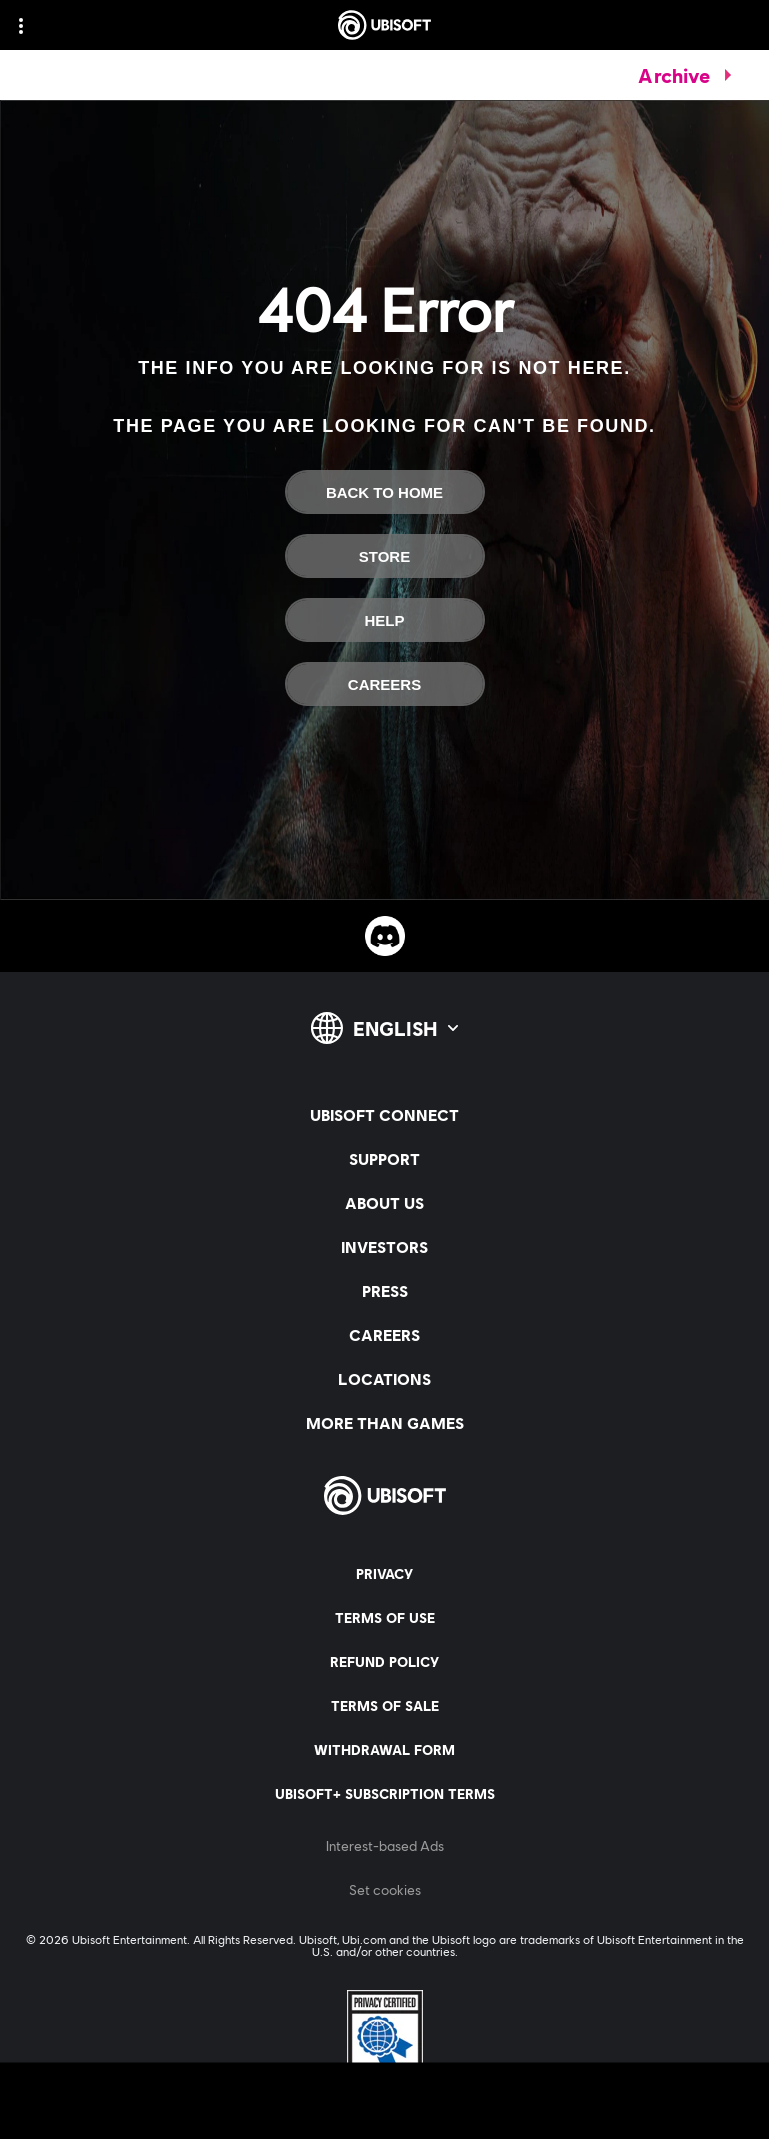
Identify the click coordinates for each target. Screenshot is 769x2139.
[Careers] (385, 684)
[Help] (385, 620)
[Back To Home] (385, 492)
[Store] (385, 556)
